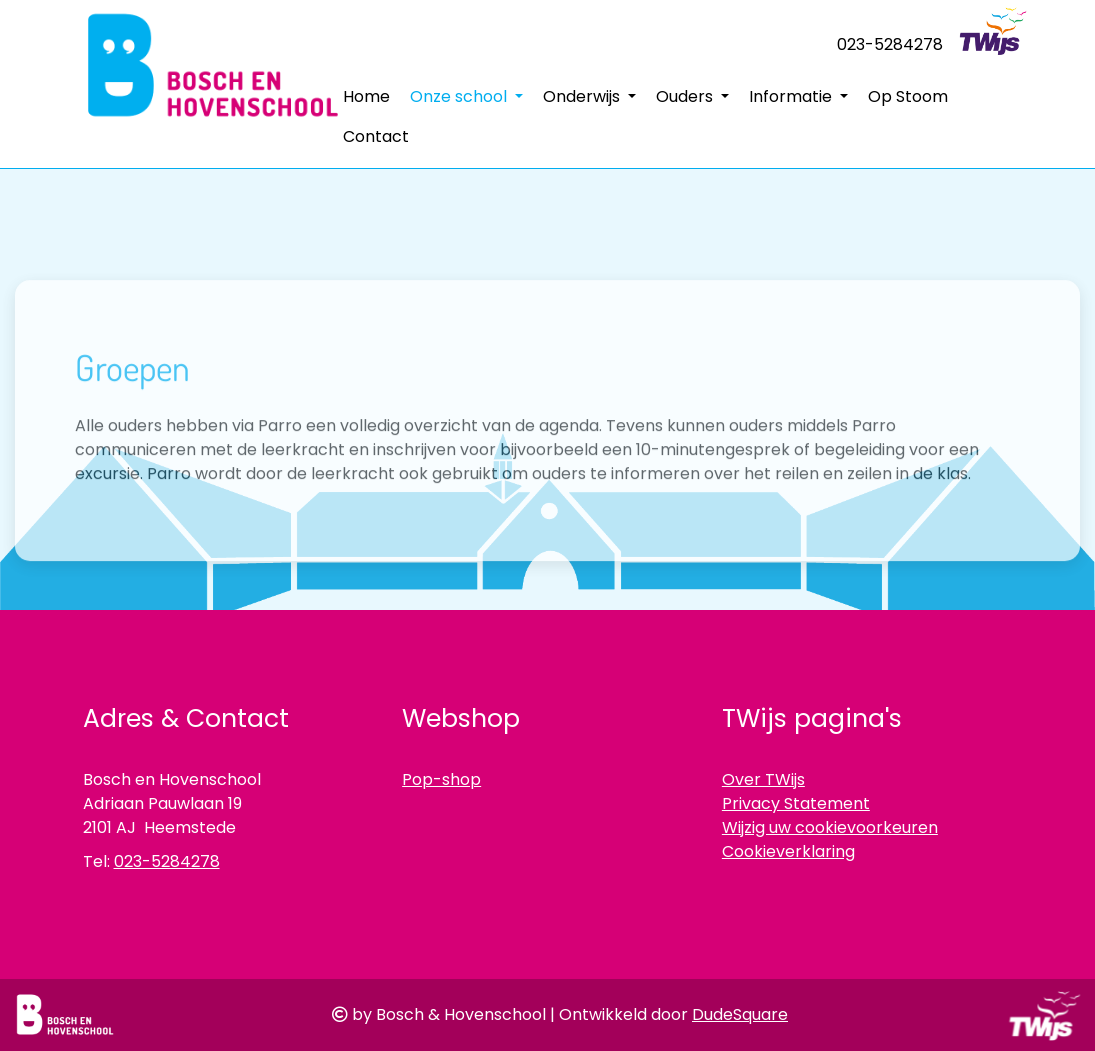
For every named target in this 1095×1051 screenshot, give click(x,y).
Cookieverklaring (788, 851)
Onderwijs (583, 96)
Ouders (686, 96)
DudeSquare (740, 1014)
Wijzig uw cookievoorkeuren (830, 827)
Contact (376, 136)
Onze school (460, 96)
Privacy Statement (796, 803)
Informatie (792, 96)
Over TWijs (763, 779)
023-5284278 (890, 44)
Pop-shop (441, 779)
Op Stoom (908, 96)
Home (366, 96)
